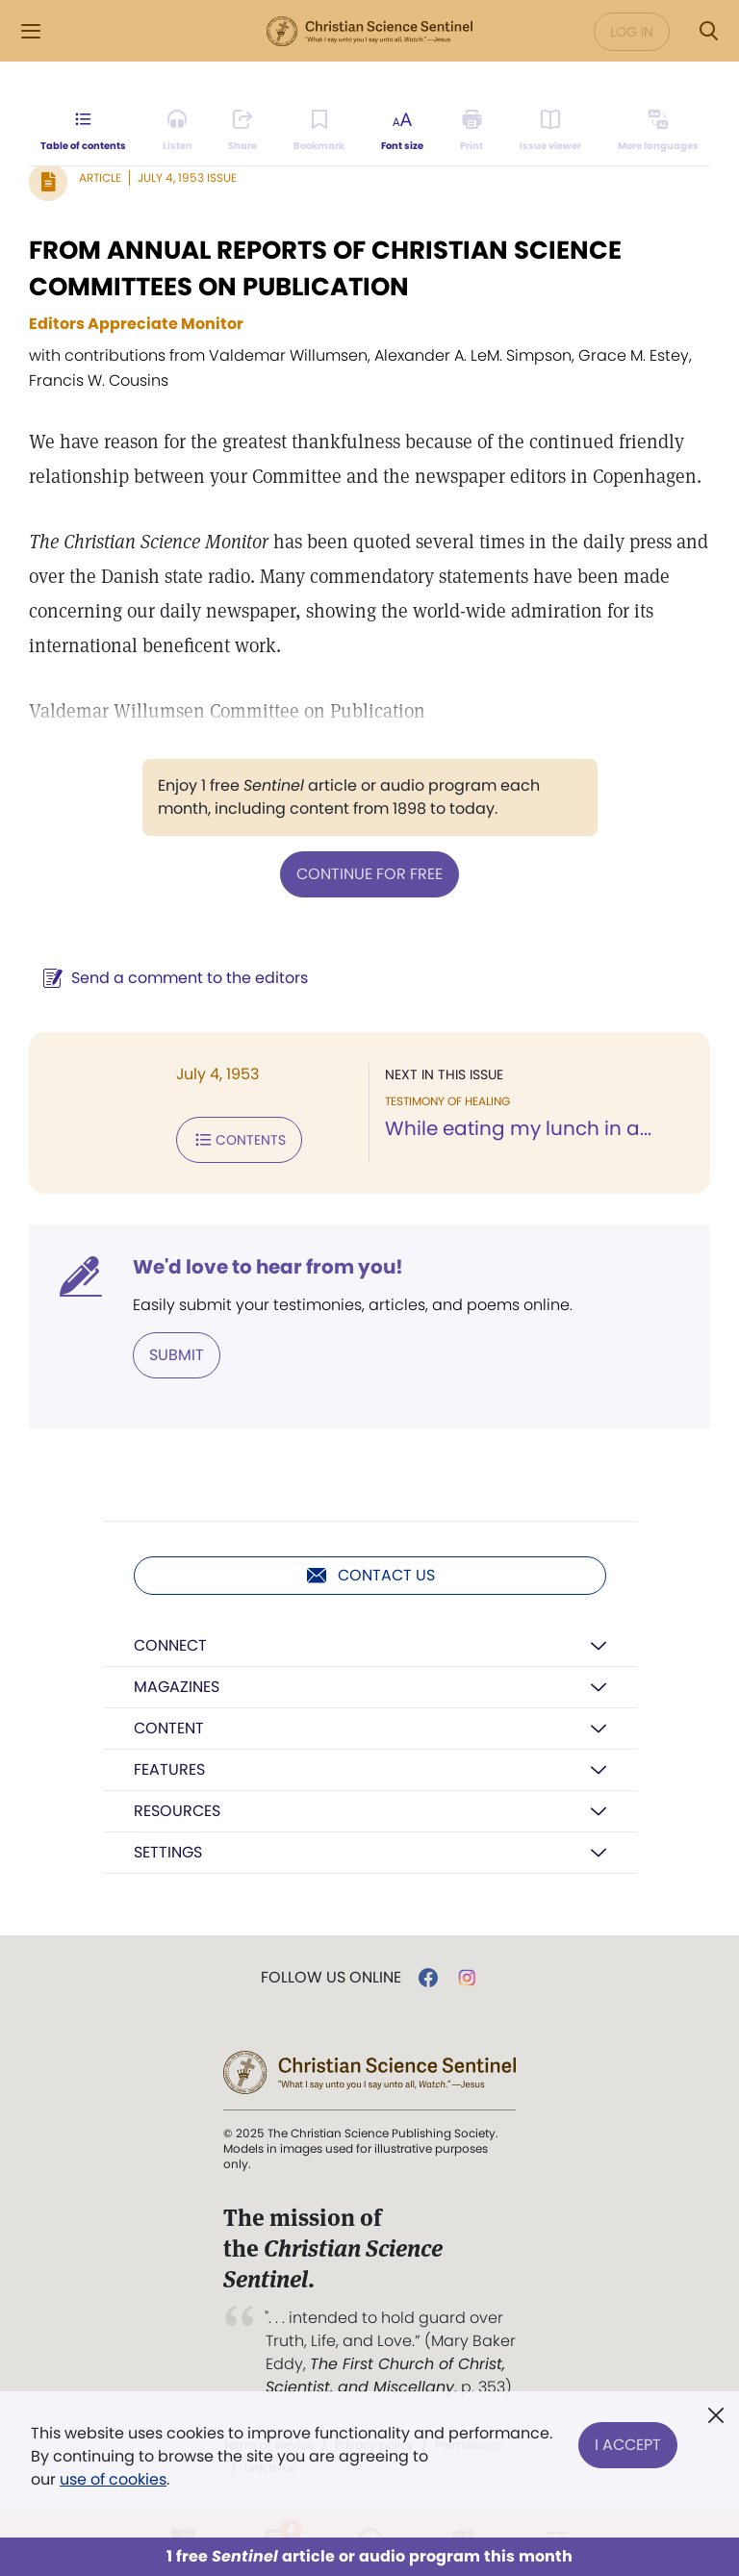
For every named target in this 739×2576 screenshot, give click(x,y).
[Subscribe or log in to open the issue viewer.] (550, 130)
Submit (176, 1355)
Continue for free (369, 874)
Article (100, 177)
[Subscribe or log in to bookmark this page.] (319, 130)
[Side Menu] (31, 31)
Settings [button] (168, 1852)
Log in (631, 31)
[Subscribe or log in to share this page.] (242, 130)
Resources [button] (177, 1811)
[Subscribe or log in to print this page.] (472, 130)
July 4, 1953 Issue (187, 177)
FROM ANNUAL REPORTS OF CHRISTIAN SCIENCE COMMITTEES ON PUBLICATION (325, 268)
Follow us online (331, 1977)
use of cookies (113, 2479)
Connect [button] (170, 1645)
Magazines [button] (176, 1687)
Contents (239, 1139)
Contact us (370, 1575)
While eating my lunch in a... (518, 1128)
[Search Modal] (708, 31)
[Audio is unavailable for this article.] (177, 130)
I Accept (628, 2445)
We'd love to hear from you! (268, 1266)
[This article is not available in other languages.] (658, 130)
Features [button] (169, 1769)
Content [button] (169, 1728)
